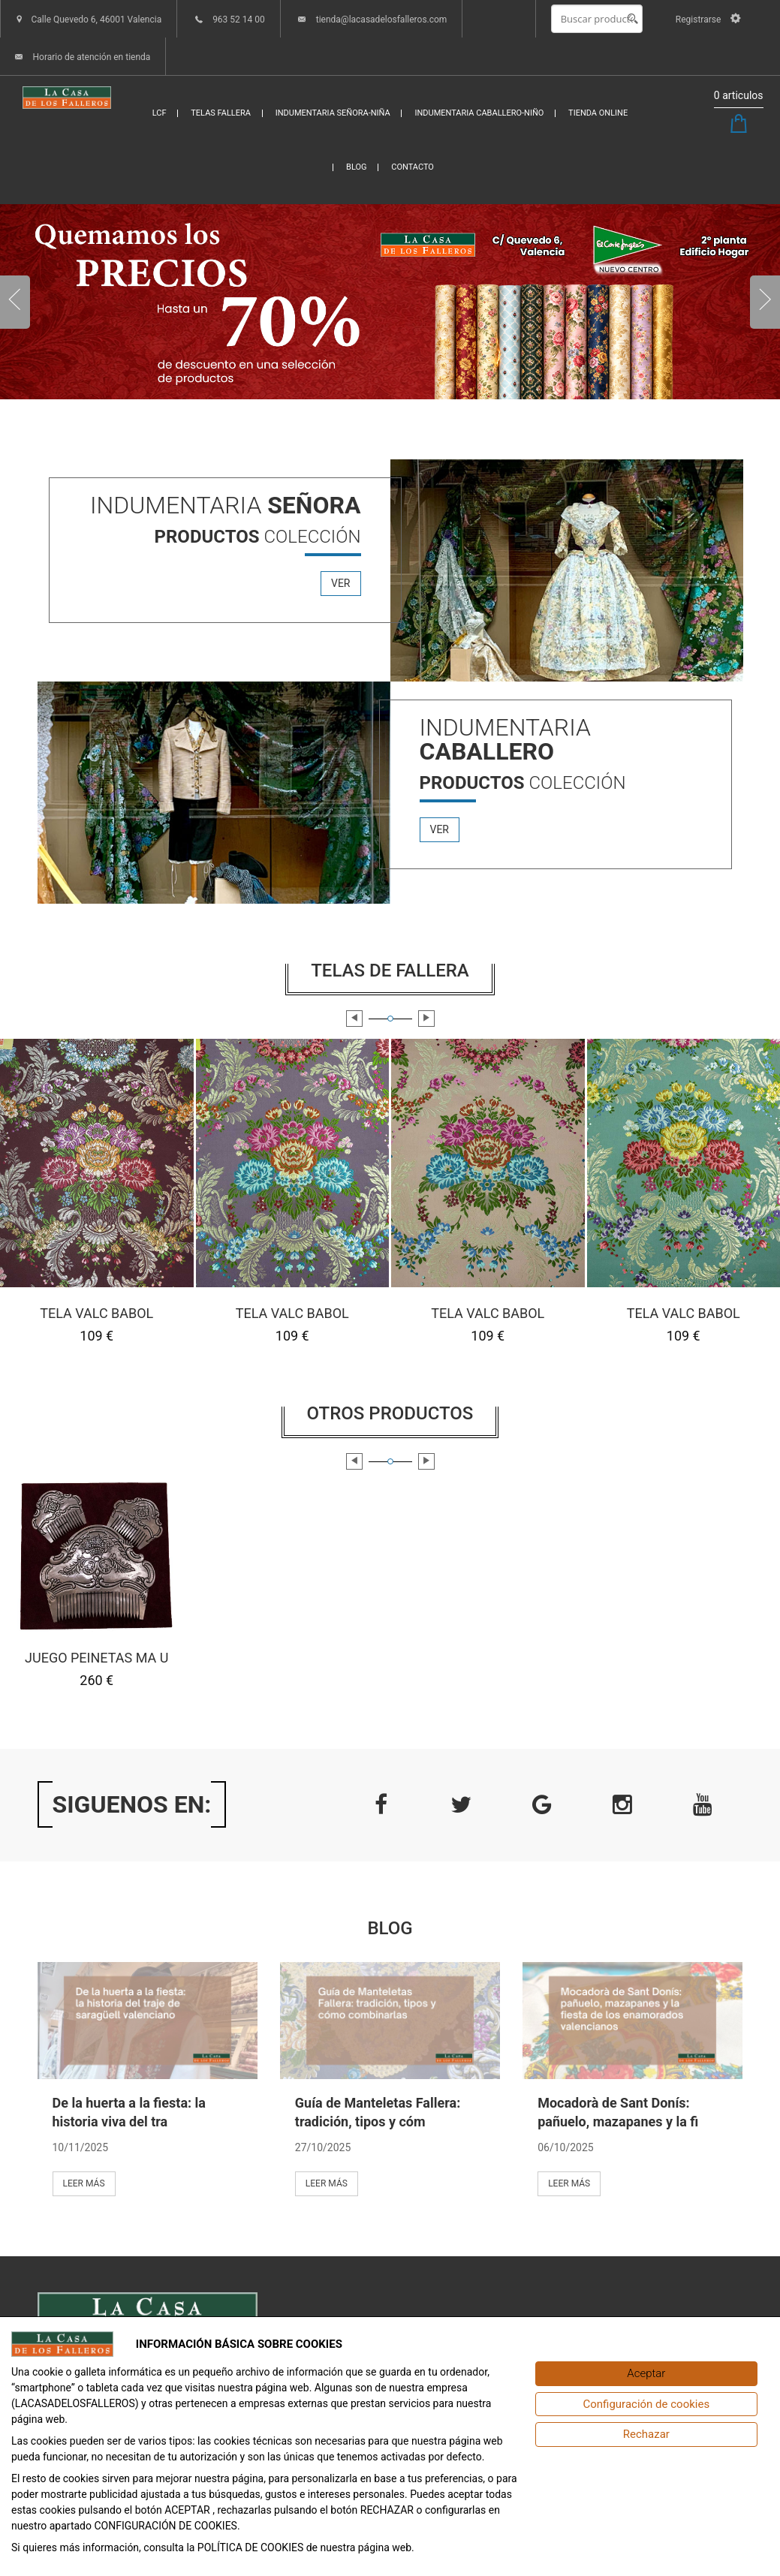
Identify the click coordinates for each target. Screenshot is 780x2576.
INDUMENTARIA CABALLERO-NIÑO (479, 113)
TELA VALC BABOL (96, 1312)
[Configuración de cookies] (646, 2404)
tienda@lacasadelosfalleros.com (381, 19)
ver (341, 583)
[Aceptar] (646, 2373)
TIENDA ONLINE (598, 113)
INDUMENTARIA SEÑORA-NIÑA (333, 113)
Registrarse (708, 19)
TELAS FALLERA (221, 113)
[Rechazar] (646, 2434)
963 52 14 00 (238, 19)
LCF (159, 113)
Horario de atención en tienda (91, 57)
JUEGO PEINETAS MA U (96, 1658)
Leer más (84, 2183)
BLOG (356, 167)
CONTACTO (412, 167)
